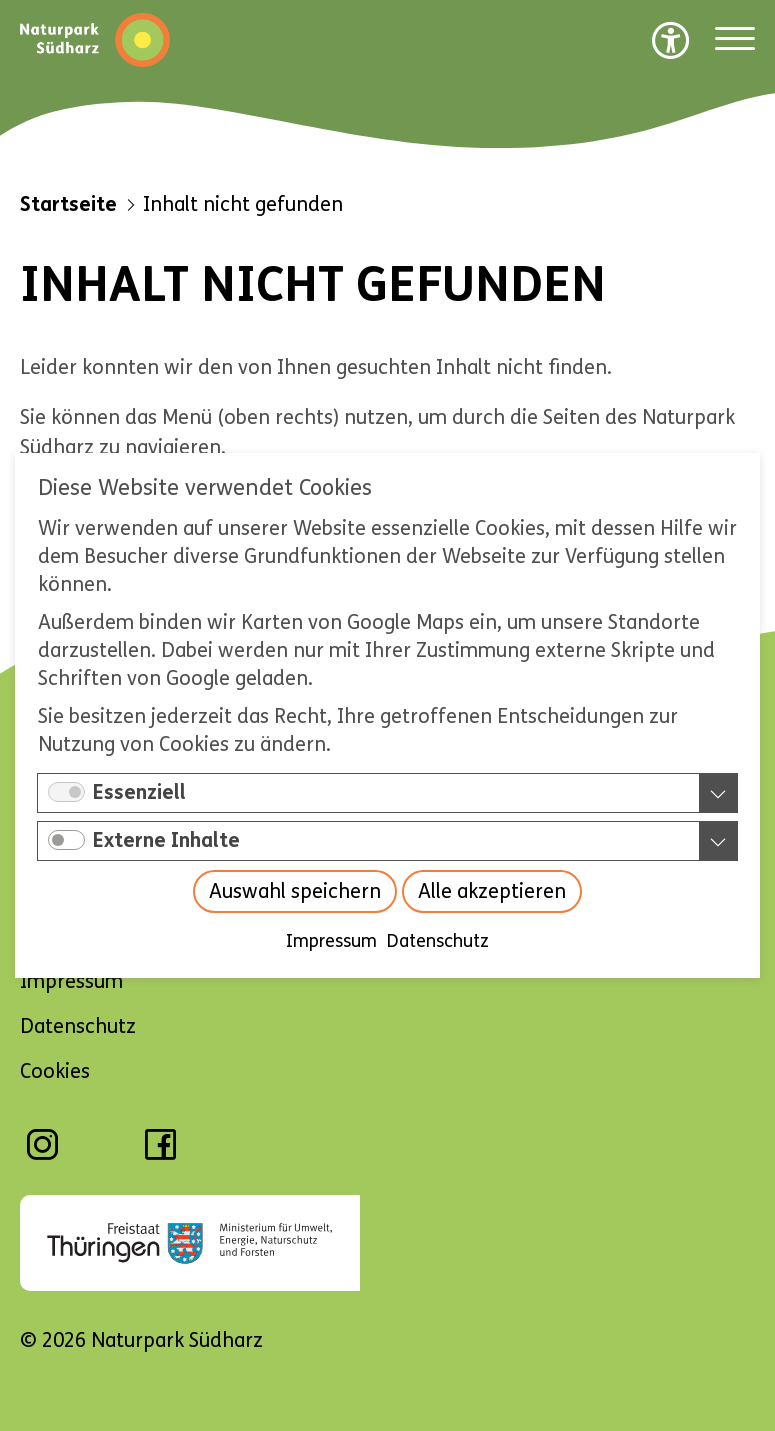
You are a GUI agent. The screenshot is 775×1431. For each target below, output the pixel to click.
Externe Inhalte (166, 840)
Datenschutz (438, 941)
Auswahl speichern (295, 891)
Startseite (68, 204)
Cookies (55, 1071)
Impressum (331, 941)
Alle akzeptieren (492, 891)
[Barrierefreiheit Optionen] (671, 40)
